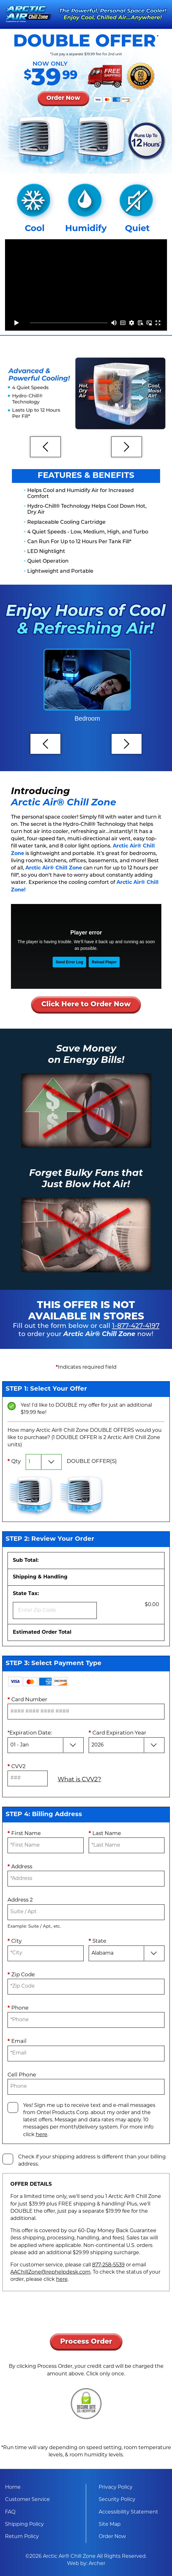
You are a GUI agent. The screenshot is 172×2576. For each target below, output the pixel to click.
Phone (18, 2008)
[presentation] (86, 2316)
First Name (24, 1833)
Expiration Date (30, 1733)
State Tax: (55, 1605)
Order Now (112, 2536)
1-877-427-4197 (135, 1326)
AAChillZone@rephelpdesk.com (50, 2272)
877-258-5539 (108, 2265)
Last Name (105, 1833)
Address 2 (20, 1900)
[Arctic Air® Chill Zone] (29, 13)
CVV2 (17, 1766)
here (41, 2134)
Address (20, 1867)
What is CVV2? (79, 1780)
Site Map (110, 2524)
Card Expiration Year (117, 1733)
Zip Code (21, 1975)
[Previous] (45, 446)
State (97, 1941)
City (15, 1941)
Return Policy (22, 2536)
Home (13, 2487)
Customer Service (27, 2499)
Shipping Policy (24, 2524)
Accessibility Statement (128, 2512)
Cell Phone (22, 2075)
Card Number (27, 1699)
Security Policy (117, 2499)
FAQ (10, 2512)
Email (17, 2041)
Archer (97, 2563)
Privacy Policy (116, 2487)
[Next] (126, 446)
